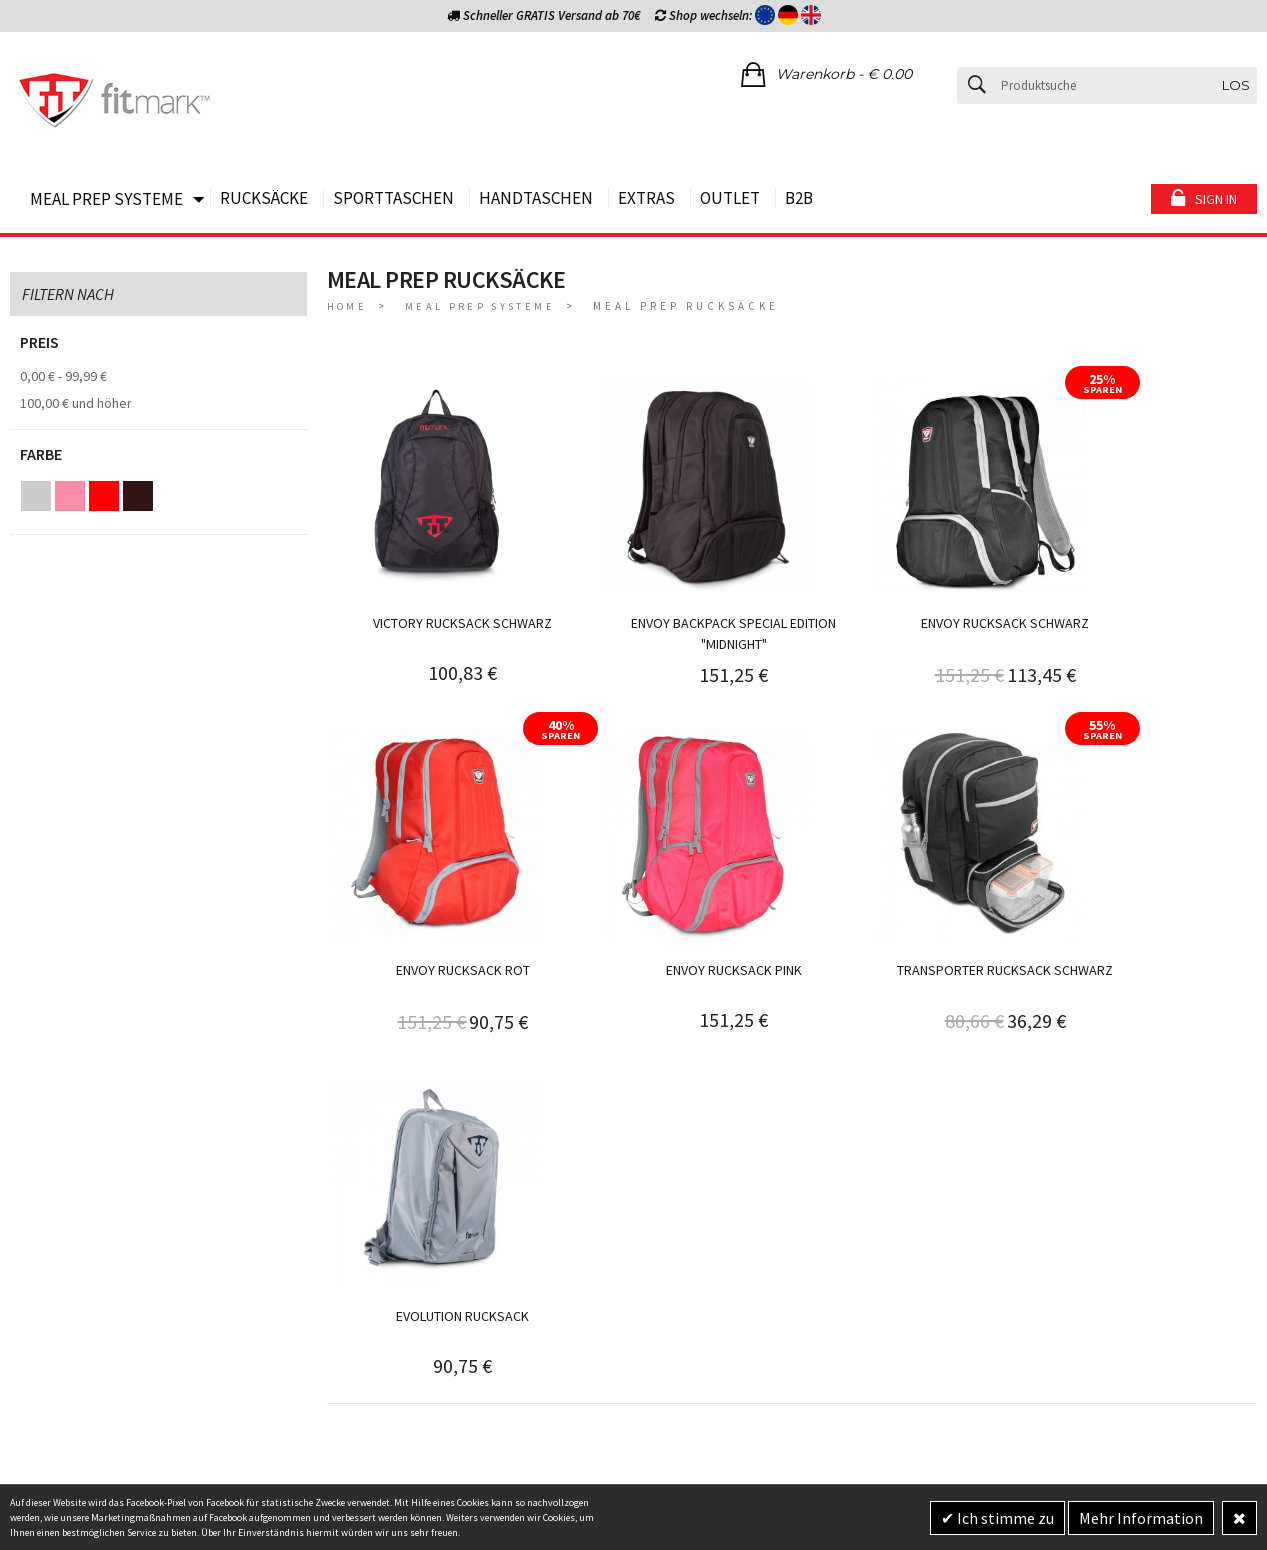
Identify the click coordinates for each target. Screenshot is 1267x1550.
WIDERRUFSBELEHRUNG (395, 1192)
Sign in (1216, 199)
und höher (76, 403)
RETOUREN (41, 1272)
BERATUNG (41, 1166)
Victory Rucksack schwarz (443, 592)
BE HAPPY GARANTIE (69, 1192)
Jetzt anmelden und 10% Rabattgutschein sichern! (1091, 1177)
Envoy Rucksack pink (443, 908)
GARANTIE (356, 1272)
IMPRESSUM (362, 1245)
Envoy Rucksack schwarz (908, 592)
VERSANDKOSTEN (61, 1219)
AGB (339, 1166)
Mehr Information (1141, 1518)
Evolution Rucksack (908, 908)
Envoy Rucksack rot (1141, 593)
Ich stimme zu (1004, 1518)
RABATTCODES (370, 1299)
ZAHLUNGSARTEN (60, 1245)
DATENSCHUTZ (368, 1219)
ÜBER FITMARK (369, 1325)
